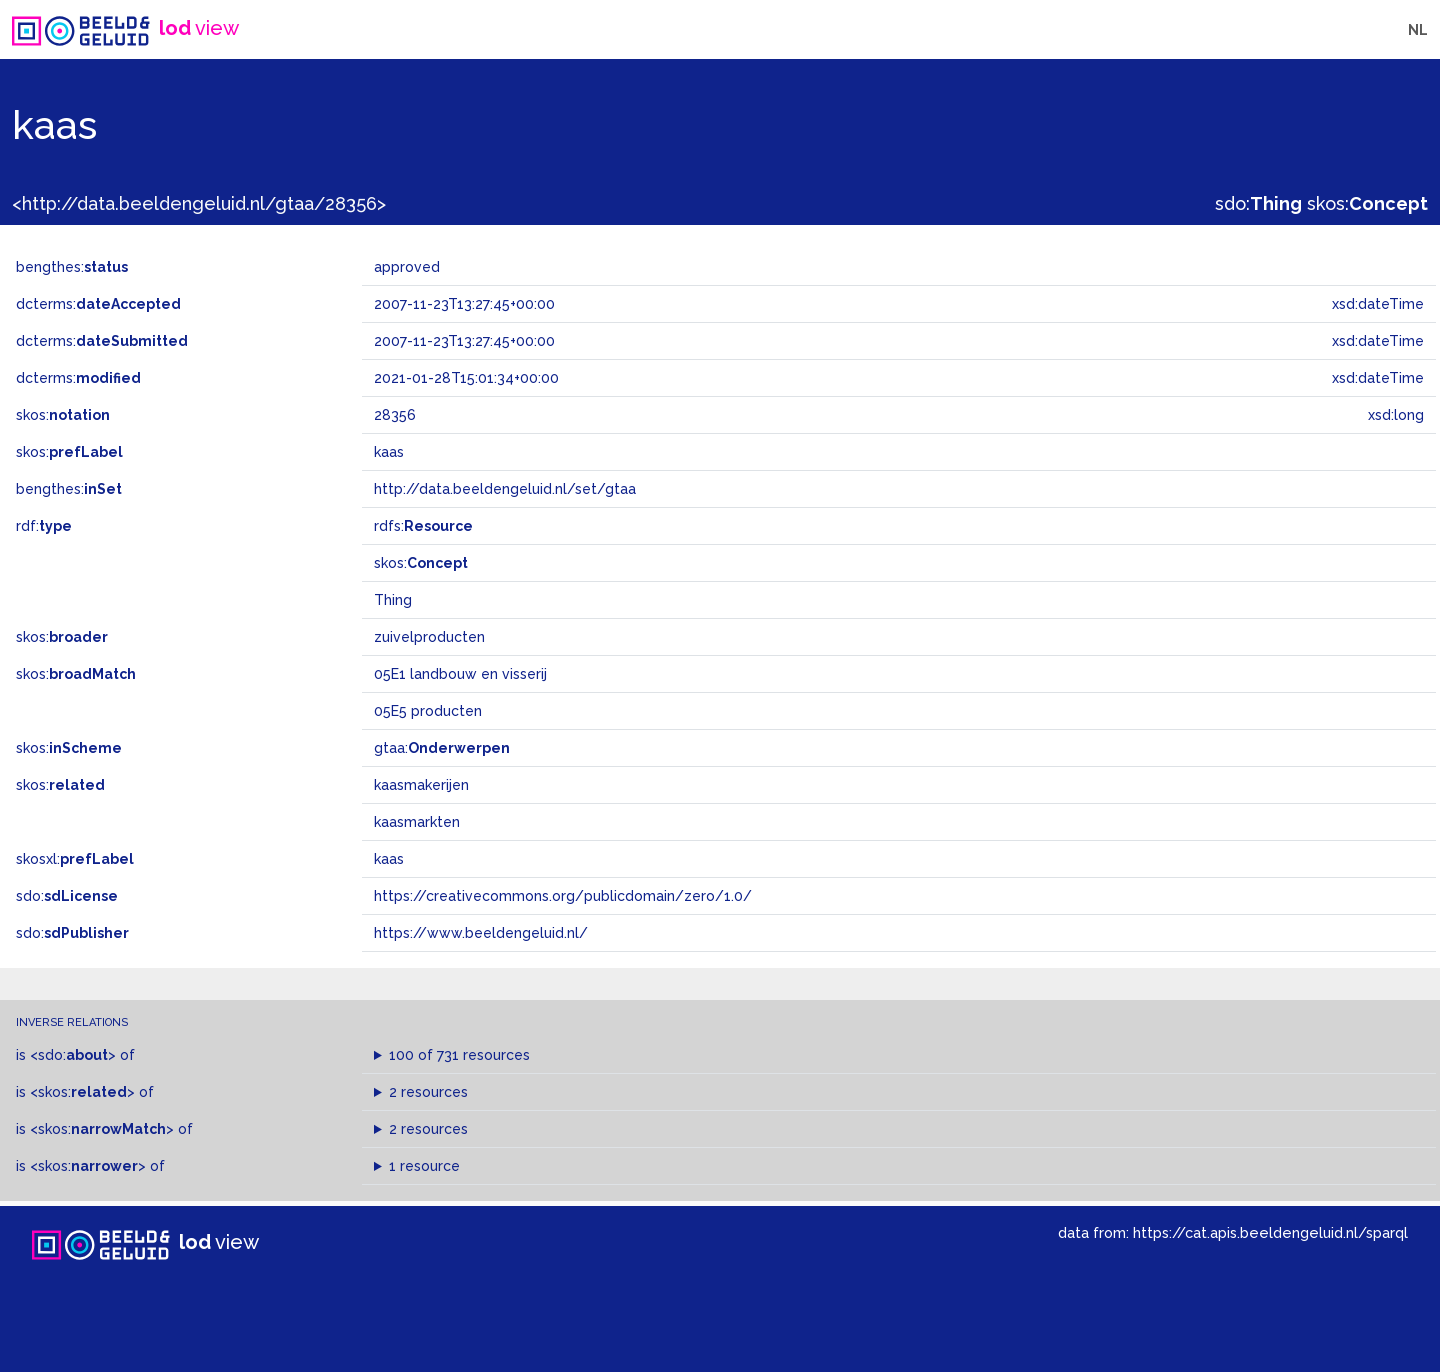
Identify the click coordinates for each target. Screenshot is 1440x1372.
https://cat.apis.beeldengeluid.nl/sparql (1270, 1232)
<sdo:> (73, 1055)
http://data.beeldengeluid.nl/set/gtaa (505, 489)
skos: (1367, 203)
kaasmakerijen (421, 785)
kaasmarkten (417, 822)
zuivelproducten (429, 637)
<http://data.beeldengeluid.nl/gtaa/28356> (199, 203)
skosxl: (75, 859)
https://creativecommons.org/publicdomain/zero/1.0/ (563, 896)
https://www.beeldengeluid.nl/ (481, 933)
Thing (393, 600)
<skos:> (82, 1092)
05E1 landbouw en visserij (460, 674)
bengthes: (72, 267)
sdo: (1258, 203)
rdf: (44, 526)
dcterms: (98, 304)
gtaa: (442, 748)
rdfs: (423, 526)
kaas (389, 859)
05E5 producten (428, 711)
